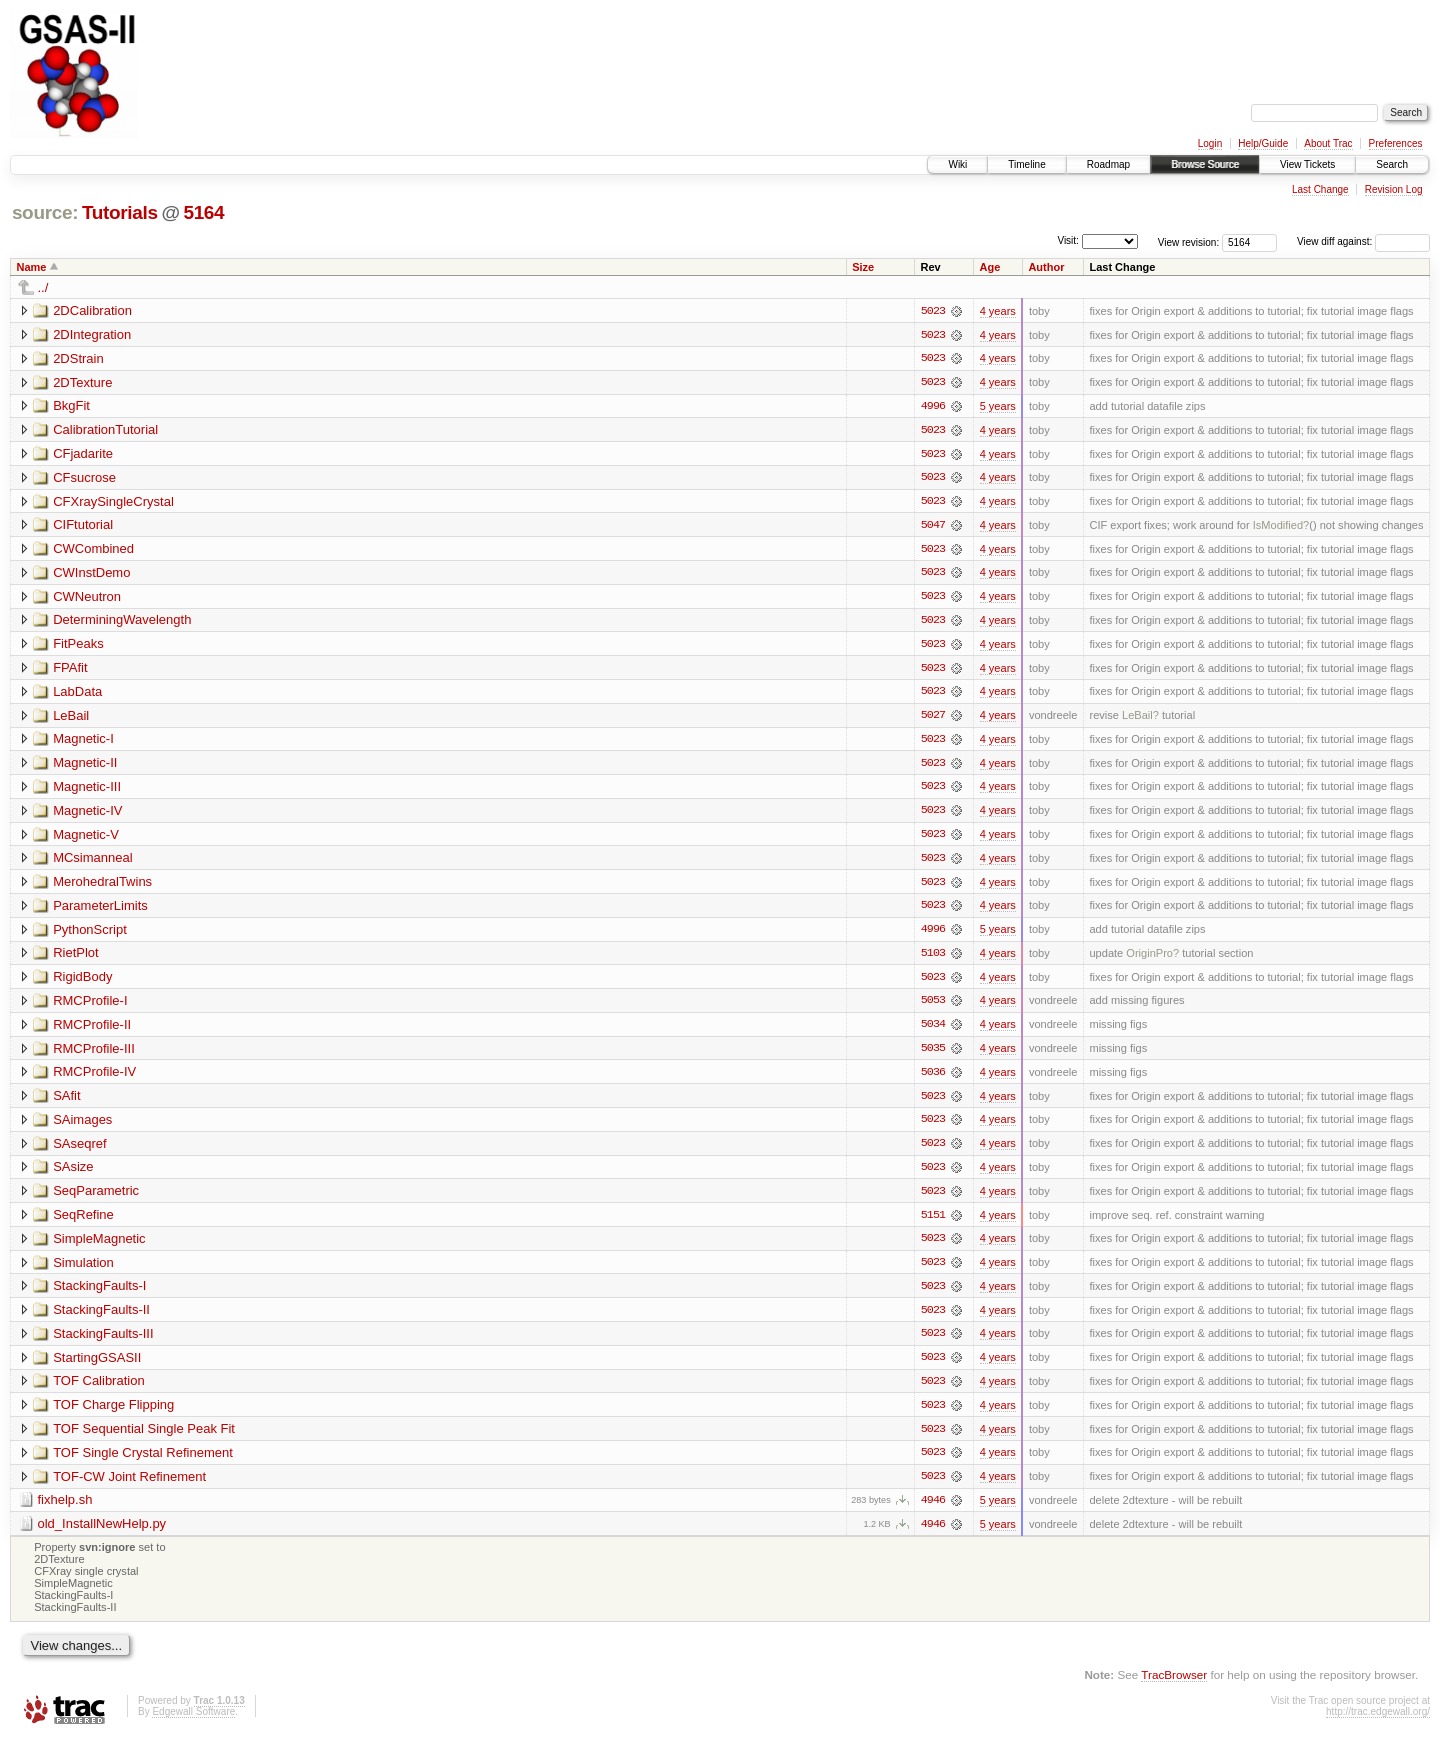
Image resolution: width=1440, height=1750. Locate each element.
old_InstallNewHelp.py (102, 1534)
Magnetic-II (85, 766)
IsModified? (1281, 527)
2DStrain (78, 358)
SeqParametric (96, 1198)
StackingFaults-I (99, 1294)
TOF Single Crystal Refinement (143, 1462)
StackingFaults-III (103, 1342)
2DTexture (82, 382)
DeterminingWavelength (122, 622)
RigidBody (82, 982)
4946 (933, 1511)
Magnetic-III (87, 790)
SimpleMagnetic (99, 1246)
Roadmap (1108, 164)
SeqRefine (83, 1222)
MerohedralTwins (102, 886)
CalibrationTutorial (105, 430)
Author (1046, 267)
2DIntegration (92, 334)
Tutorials (120, 212)
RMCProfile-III (94, 1054)
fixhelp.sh (65, 1510)
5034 (933, 1031)
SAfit (66, 1102)
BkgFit (71, 406)
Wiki (957, 164)
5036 (933, 1079)
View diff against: (1363, 241)
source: (45, 212)
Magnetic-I (83, 742)
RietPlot (76, 958)
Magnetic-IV (87, 814)
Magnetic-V (86, 838)
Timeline (1026, 164)
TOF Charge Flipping (113, 1414)
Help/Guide (1263, 143)
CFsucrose (84, 478)
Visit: (1068, 240)
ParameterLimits (100, 910)
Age (990, 267)
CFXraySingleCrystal (113, 502)
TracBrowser (1174, 1685)
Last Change (1320, 189)
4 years (998, 311)
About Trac (1328, 143)
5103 (933, 959)
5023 (933, 311)
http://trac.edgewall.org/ (1378, 1723)
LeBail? (1140, 719)
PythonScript (90, 934)
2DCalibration (92, 310)
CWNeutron (87, 598)
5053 (933, 1007)
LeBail (71, 718)
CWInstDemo (91, 574)
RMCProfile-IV (94, 1078)
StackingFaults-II (101, 1318)
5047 (933, 527)
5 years (998, 407)
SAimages (82, 1126)
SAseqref (79, 1150)
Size (863, 267)
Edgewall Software (193, 1723)
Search (1392, 164)
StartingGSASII (97, 1366)
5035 (933, 1055)
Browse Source (1205, 164)
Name (32, 267)
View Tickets (1307, 164)
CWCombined (93, 550)
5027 (933, 719)
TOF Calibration (99, 1390)
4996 (933, 407)
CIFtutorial (83, 526)
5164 (203, 212)
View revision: (1189, 241)
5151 (933, 1223)
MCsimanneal (92, 862)
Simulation (83, 1270)
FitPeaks (78, 646)
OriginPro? (1152, 959)
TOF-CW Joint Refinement (129, 1486)
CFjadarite (83, 454)
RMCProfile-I (90, 1006)
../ (43, 287)
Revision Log (1394, 189)
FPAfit (70, 670)
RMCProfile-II (92, 1030)
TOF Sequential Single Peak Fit (144, 1438)
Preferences (1396, 143)
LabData (77, 694)
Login (1210, 143)
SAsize (73, 1174)
